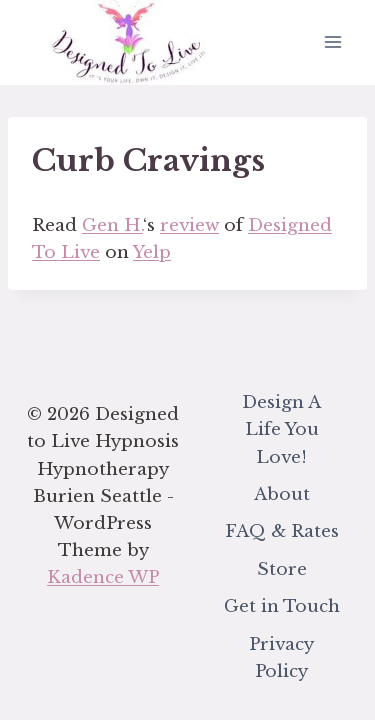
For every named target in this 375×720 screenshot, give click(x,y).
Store (282, 569)
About (282, 494)
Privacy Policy (281, 658)
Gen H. (112, 225)
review (189, 225)
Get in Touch (282, 606)
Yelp (152, 252)
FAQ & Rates (282, 531)
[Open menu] (332, 42)
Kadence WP (103, 577)
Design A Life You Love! (281, 429)
